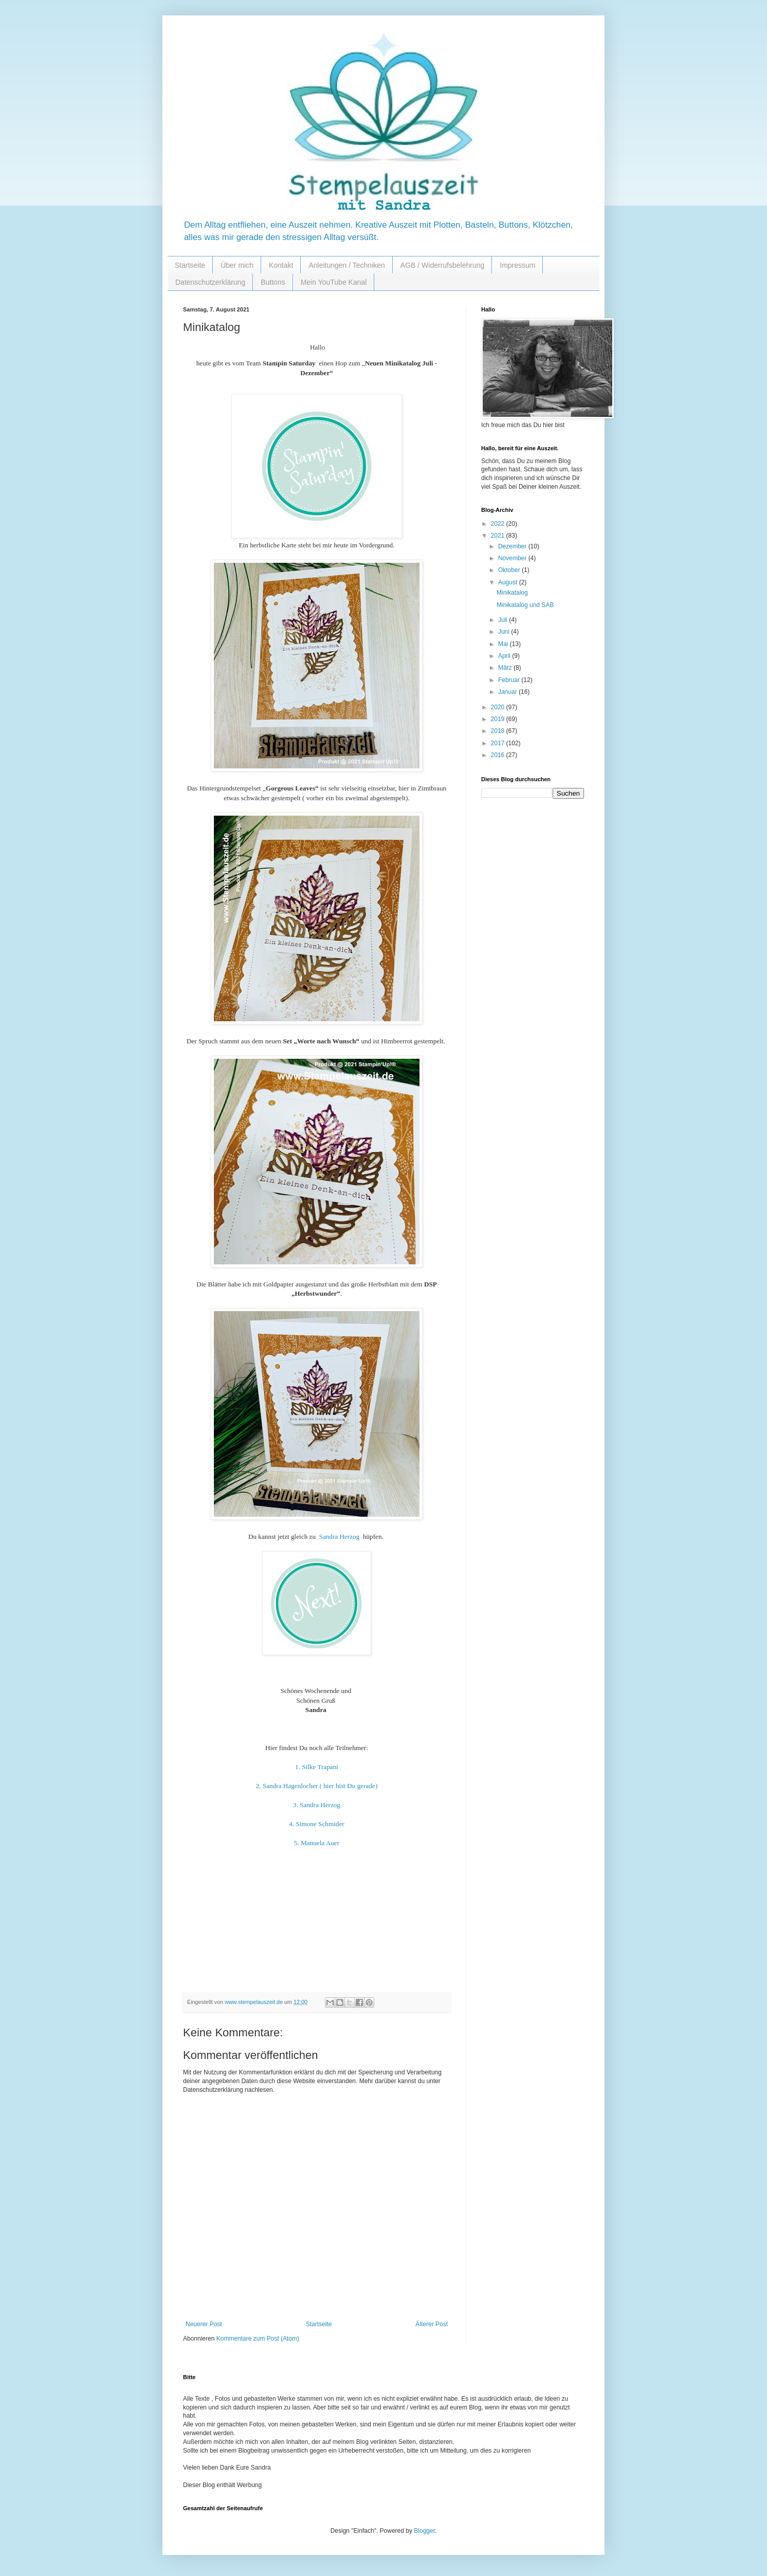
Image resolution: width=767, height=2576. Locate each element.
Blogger (424, 2530)
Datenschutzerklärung (210, 282)
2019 (498, 719)
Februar (509, 680)
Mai (504, 644)
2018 (498, 730)
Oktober (510, 570)
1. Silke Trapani (316, 1767)
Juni (504, 631)
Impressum (517, 265)
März (506, 667)
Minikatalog (512, 592)
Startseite (190, 265)
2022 (498, 523)
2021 (498, 535)
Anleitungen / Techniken (346, 265)
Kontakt (281, 265)
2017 (498, 743)
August (508, 582)
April (505, 655)
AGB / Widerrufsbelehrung (442, 265)
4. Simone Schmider (316, 1824)
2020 (498, 707)
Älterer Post (431, 2324)
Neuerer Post (204, 2324)
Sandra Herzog (340, 1536)
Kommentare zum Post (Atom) (257, 2338)
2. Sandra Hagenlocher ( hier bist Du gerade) (317, 1786)
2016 (498, 755)
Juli (503, 619)
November (513, 558)
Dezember (513, 546)
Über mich (237, 265)
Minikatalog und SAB (525, 605)
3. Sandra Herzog (316, 1805)
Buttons (273, 282)
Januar (508, 691)
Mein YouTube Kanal (334, 282)
